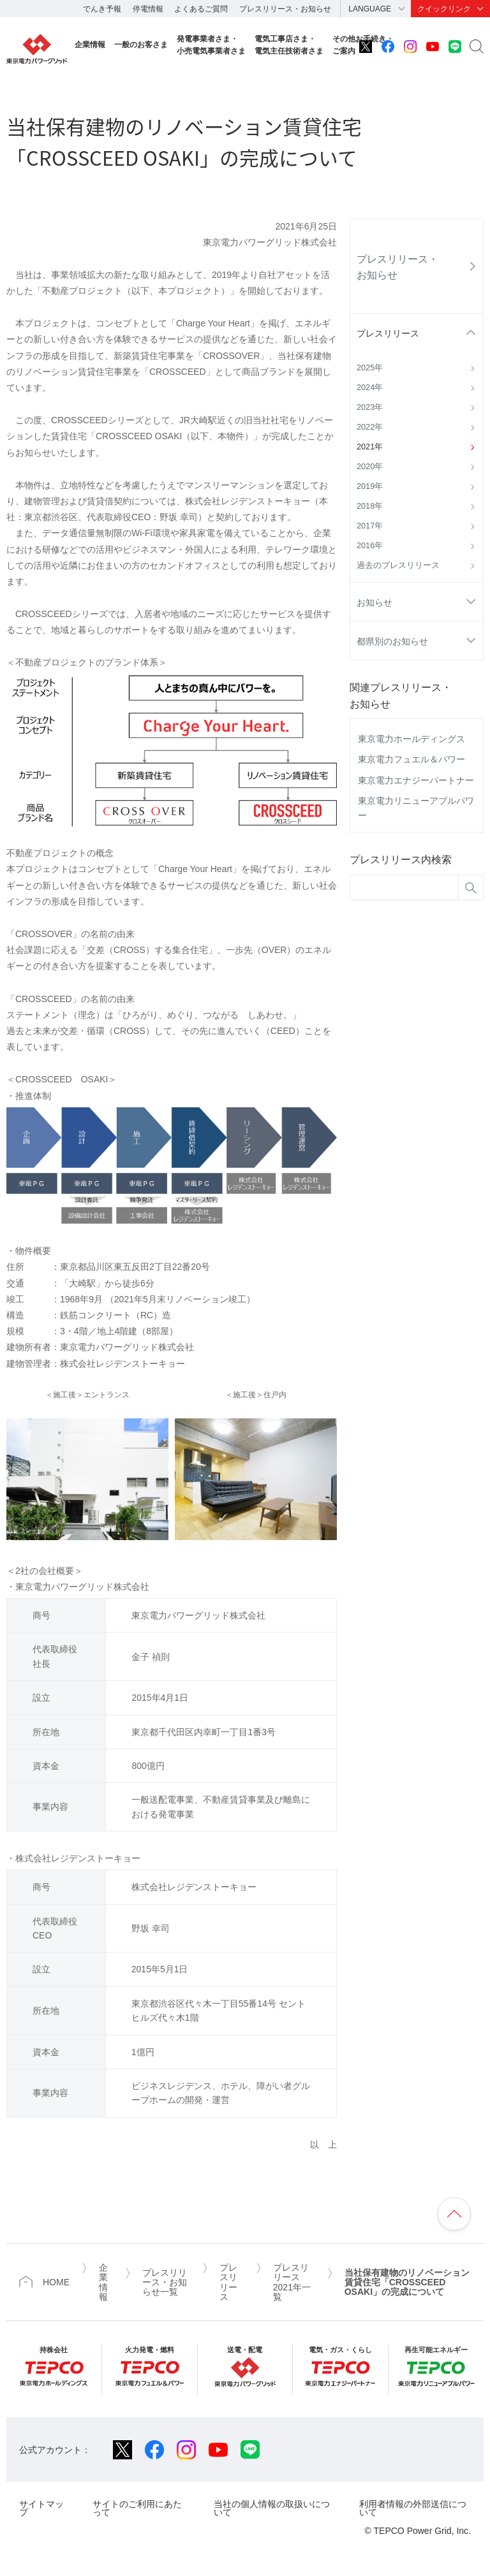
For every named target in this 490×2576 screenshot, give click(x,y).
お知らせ (374, 602)
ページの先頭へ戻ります (454, 2213)
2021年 (370, 446)
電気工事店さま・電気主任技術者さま (289, 44)
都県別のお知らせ (392, 641)
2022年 (370, 427)
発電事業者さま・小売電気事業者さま (211, 44)
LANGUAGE (369, 8)
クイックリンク (444, 8)
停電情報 (148, 8)
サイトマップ (41, 2508)
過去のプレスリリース (398, 565)
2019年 (370, 486)
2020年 (370, 466)
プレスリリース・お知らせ (285, 8)
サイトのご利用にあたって (137, 2508)
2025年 (370, 367)
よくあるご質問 (201, 8)
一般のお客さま (141, 44)
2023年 (370, 407)
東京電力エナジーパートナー (416, 780)
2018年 (370, 506)
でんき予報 (102, 8)
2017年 (370, 525)
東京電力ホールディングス (411, 739)
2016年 (370, 545)
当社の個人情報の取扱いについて (272, 2508)
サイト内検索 (477, 47)
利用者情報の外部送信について (412, 2508)
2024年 (370, 387)
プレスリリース (388, 333)
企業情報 (90, 44)
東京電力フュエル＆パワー (411, 759)
